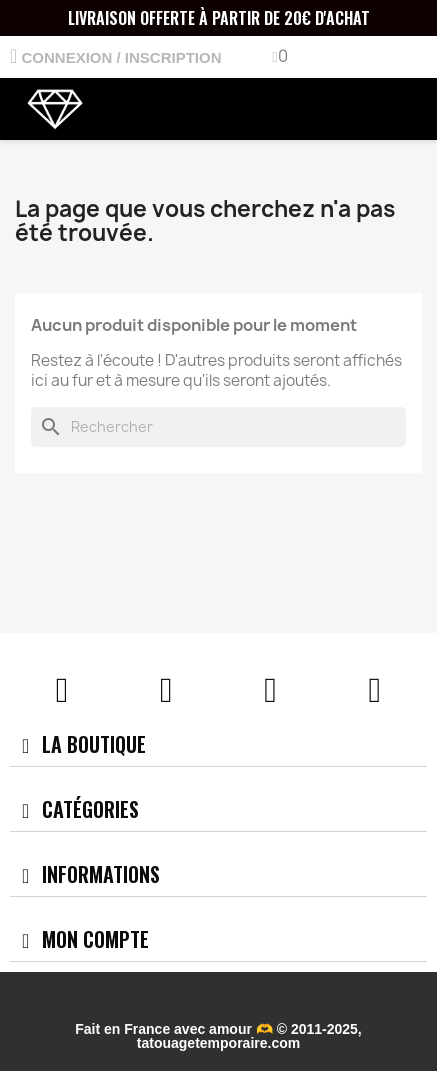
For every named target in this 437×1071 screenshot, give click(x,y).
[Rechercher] (218, 427)
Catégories (90, 809)
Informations (101, 874)
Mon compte (95, 939)
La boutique (94, 744)
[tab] (218, 744)
